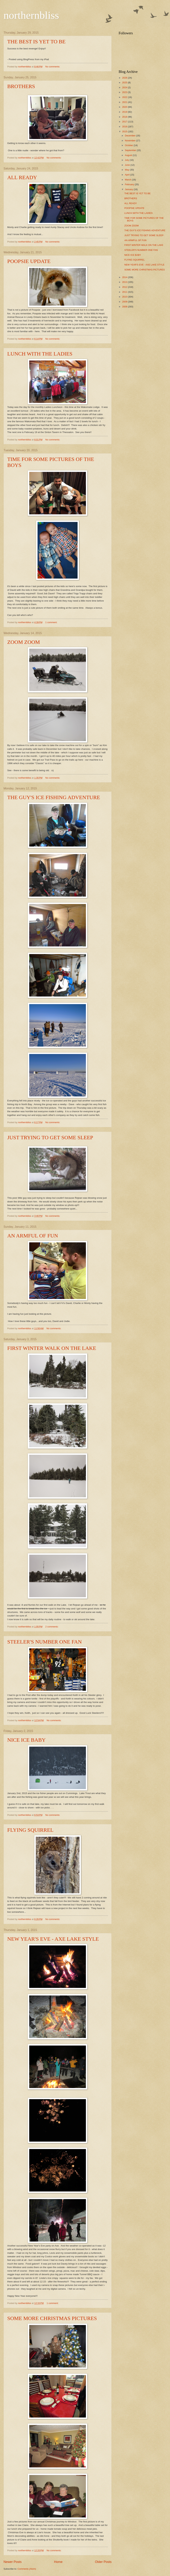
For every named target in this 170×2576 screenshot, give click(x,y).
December (130, 135)
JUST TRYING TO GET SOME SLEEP (50, 1137)
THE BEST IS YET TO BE (36, 41)
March (128, 179)
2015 (125, 131)
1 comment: (51, 622)
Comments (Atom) (27, 2569)
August (129, 155)
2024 (125, 87)
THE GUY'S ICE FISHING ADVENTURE (53, 797)
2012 (125, 287)
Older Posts (103, 2562)
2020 (125, 107)
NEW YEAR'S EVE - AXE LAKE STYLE (53, 1939)
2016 (125, 126)
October (129, 145)
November (130, 140)
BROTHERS (21, 86)
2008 (125, 306)
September (131, 150)
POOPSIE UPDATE (28, 261)
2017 (125, 121)
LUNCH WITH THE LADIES (39, 354)
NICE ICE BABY (26, 1740)
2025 (125, 82)
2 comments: (52, 1626)
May (127, 169)
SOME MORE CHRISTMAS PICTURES (52, 2318)
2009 (125, 301)
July (127, 160)
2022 (125, 97)
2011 (125, 292)
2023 (125, 92)
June (128, 165)
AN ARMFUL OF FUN (32, 1235)
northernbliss (31, 15)
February (130, 184)
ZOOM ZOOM (23, 642)
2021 (125, 102)
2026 (125, 77)
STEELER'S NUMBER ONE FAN (44, 1642)
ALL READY (22, 177)
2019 (125, 112)
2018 (125, 116)
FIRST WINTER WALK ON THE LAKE (51, 1348)
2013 (125, 282)
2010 (125, 296)
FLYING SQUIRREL (30, 1830)
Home (58, 2562)
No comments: (53, 66)
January (129, 189)
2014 (125, 277)
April (127, 174)
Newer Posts (13, 2562)
